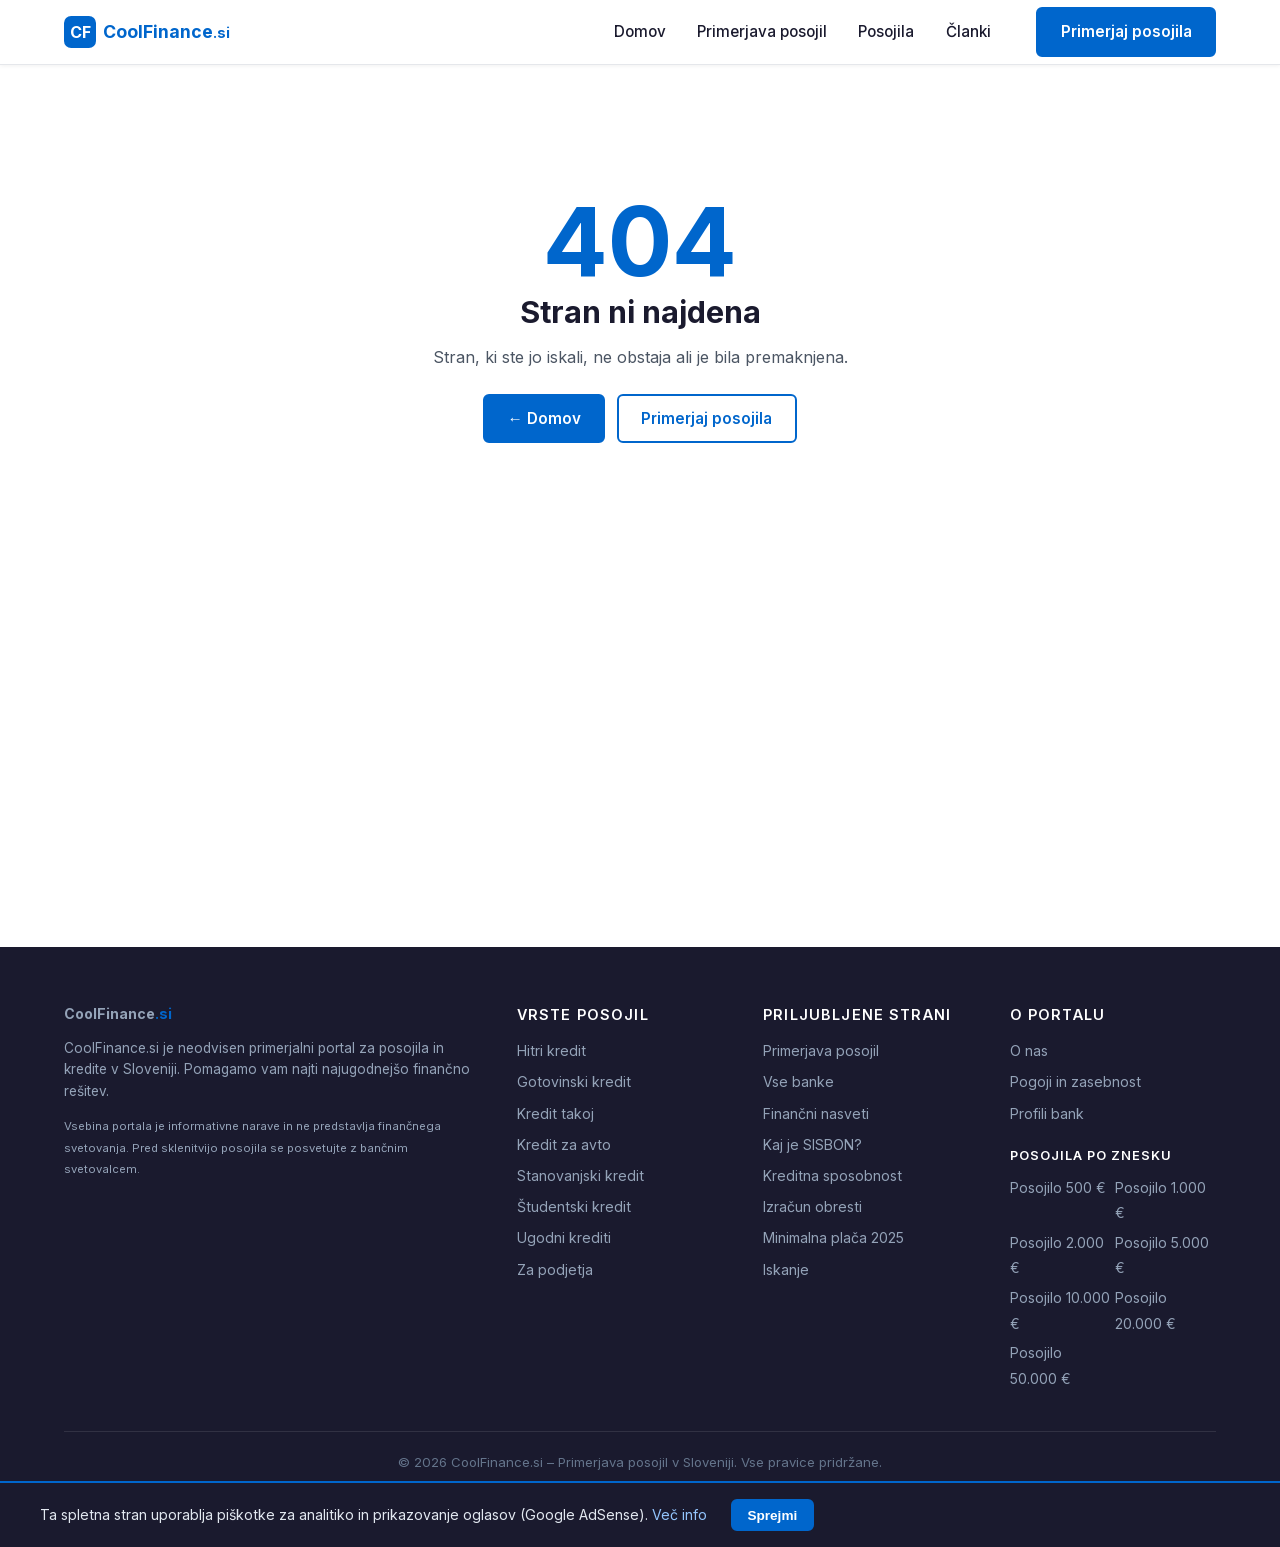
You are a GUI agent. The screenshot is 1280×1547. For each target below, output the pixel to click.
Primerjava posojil (762, 31)
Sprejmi (772, 1515)
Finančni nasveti (816, 1113)
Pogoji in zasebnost (1075, 1081)
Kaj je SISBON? (812, 1144)
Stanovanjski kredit (580, 1175)
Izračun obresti (812, 1206)
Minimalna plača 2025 (833, 1237)
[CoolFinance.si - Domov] (147, 32)
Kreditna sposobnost (832, 1175)
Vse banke (798, 1081)
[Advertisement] (640, 759)
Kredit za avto (564, 1144)
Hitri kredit (551, 1050)
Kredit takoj (555, 1113)
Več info (679, 1514)
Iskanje (786, 1269)
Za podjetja (555, 1269)
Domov (640, 31)
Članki (968, 31)
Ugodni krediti (564, 1237)
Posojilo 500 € (1058, 1187)
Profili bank (1047, 1113)
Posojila (886, 31)
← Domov (544, 418)
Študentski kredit (574, 1206)
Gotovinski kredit (574, 1081)
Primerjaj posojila (1126, 31)
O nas (1029, 1050)
